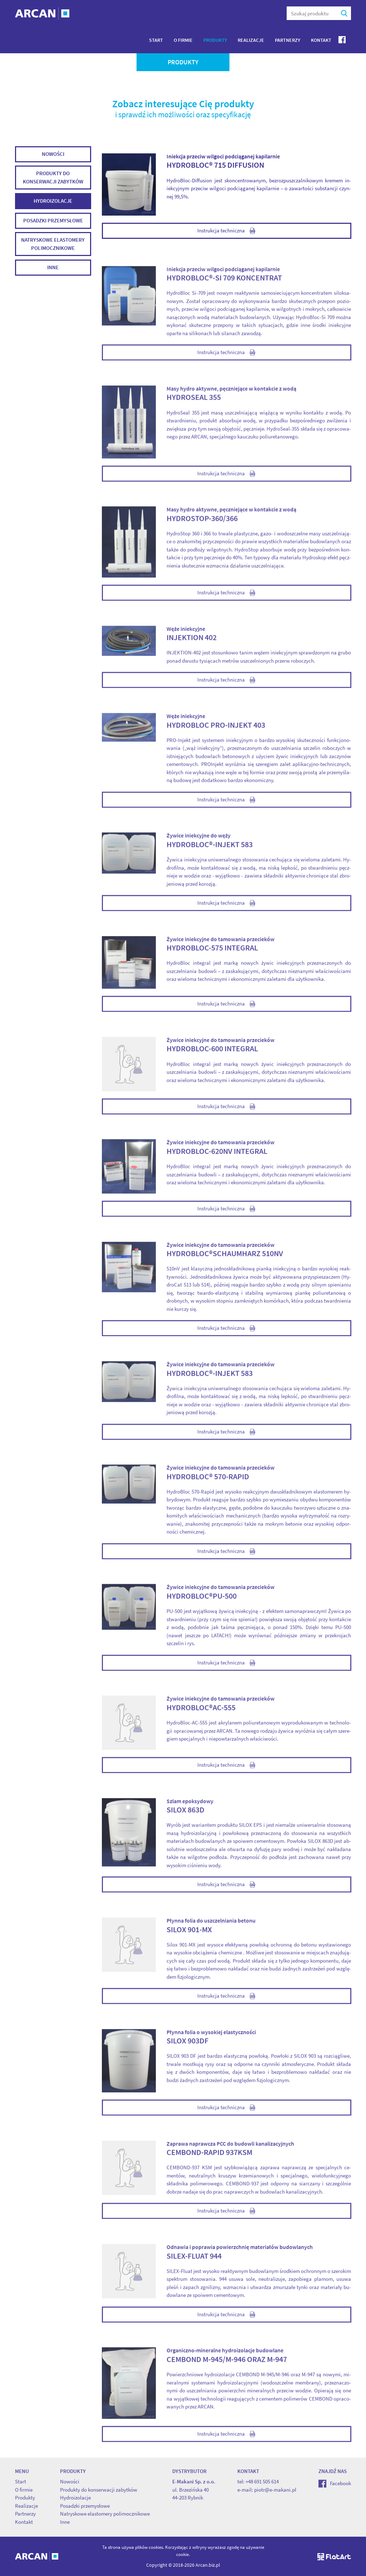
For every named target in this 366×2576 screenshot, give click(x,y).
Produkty (215, 40)
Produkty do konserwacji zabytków (53, 178)
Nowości (53, 155)
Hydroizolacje (53, 201)
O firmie (183, 40)
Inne (53, 268)
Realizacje (251, 40)
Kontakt (321, 40)
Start (156, 40)
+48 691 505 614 (262, 2481)
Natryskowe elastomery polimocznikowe (53, 244)
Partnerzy (287, 40)
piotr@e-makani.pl (275, 2489)
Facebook (334, 2483)
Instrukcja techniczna (226, 231)
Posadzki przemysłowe (53, 221)
